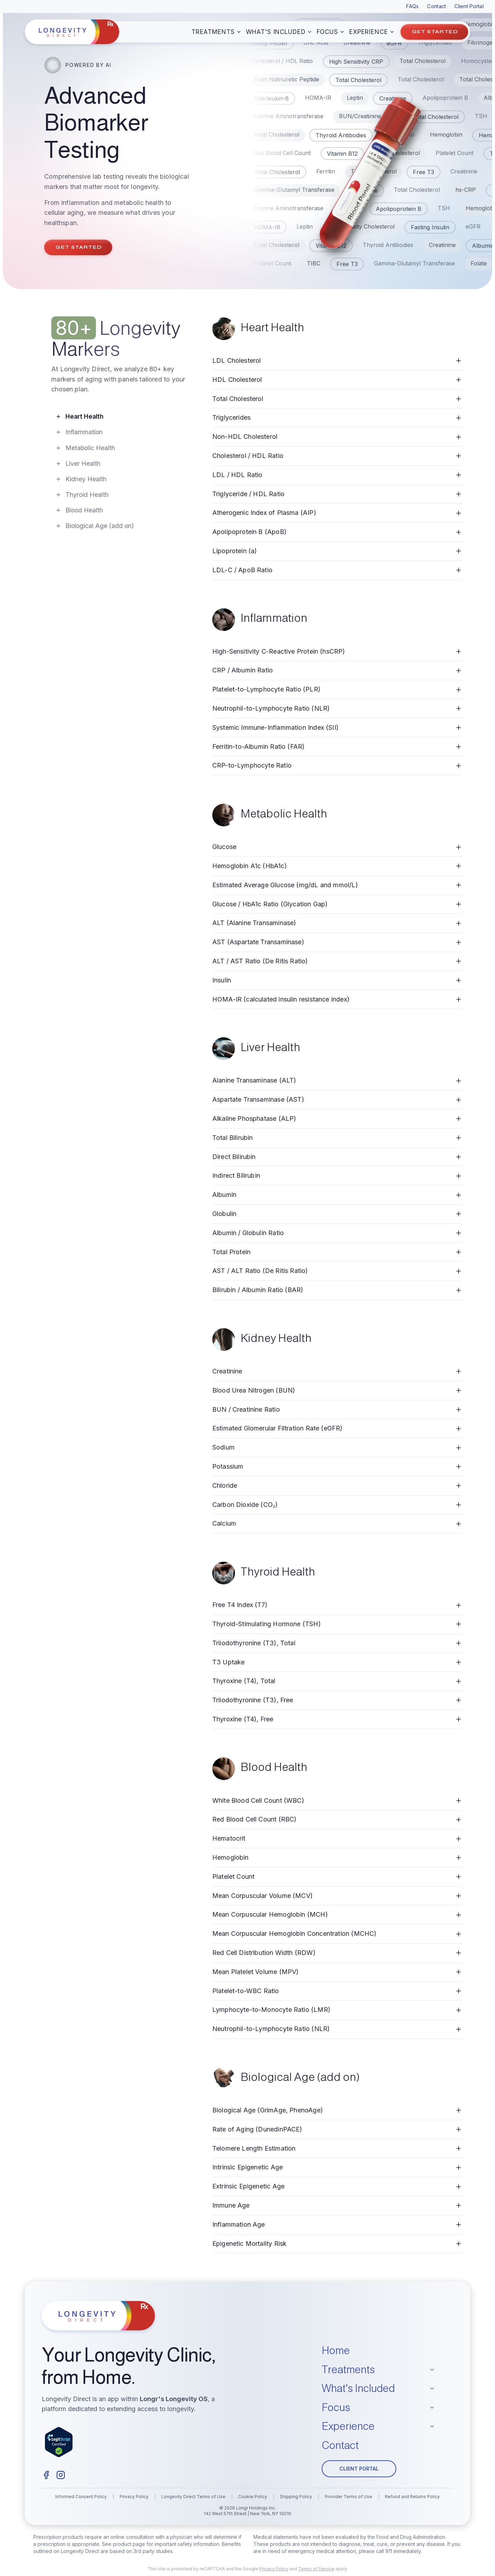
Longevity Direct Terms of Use (193, 2496)
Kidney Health (81, 479)
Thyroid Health (82, 494)
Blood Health (79, 510)
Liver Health (78, 463)
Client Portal (469, 6)
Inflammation (79, 432)
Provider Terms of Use (348, 2496)
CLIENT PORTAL (359, 2469)
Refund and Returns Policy (412, 2496)
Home (336, 2350)
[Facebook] (46, 2475)
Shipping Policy (296, 2496)
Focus (331, 31)
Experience (372, 31)
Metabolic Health (85, 448)
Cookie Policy (252, 2496)
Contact (436, 6)
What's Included (279, 31)
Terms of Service (316, 2568)
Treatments (216, 31)
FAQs (412, 6)
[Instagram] (60, 2475)
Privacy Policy (134, 2496)
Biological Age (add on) (95, 525)
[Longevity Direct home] (72, 31)
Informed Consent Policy (81, 2496)
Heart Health (79, 416)
